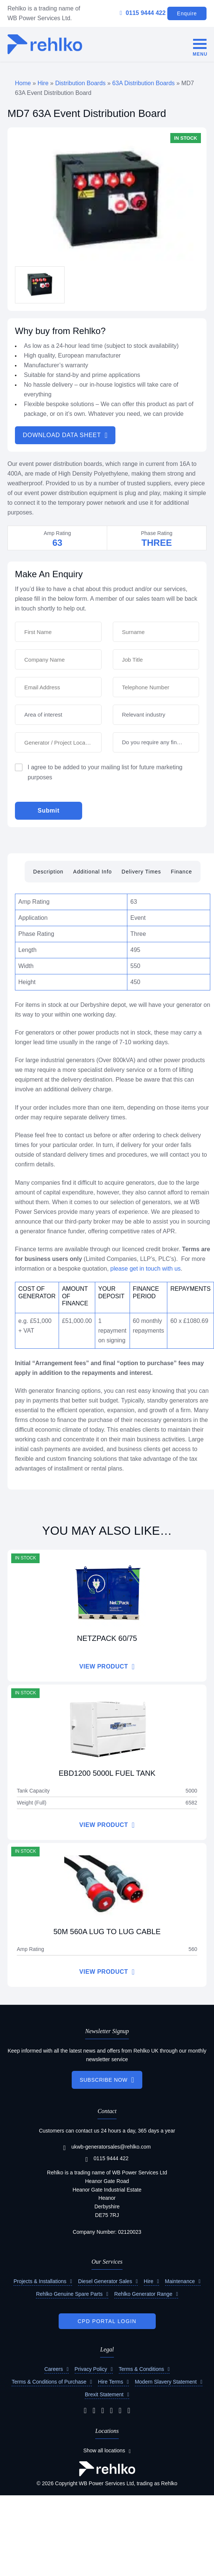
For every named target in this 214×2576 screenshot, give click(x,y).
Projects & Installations (39, 2281)
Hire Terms (110, 2382)
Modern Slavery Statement (166, 2382)
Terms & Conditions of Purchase (49, 2382)
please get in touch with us (145, 1268)
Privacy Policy (91, 2369)
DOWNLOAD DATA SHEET (62, 435)
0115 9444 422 (143, 13)
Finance (181, 872)
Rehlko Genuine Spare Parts (69, 2294)
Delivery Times (141, 872)
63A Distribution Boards (143, 83)
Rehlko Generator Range (143, 2294)
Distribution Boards (80, 83)
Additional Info (92, 872)
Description (48, 872)
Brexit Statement (104, 2394)
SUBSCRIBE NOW (103, 2080)
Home (23, 83)
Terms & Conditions (141, 2369)
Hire (42, 83)
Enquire (187, 13)
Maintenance (180, 2281)
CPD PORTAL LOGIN (107, 2321)
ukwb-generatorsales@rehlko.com (107, 2147)
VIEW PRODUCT (103, 1666)
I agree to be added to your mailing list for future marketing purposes (105, 772)
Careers (53, 2369)
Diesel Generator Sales (105, 2281)
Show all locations (104, 2450)
